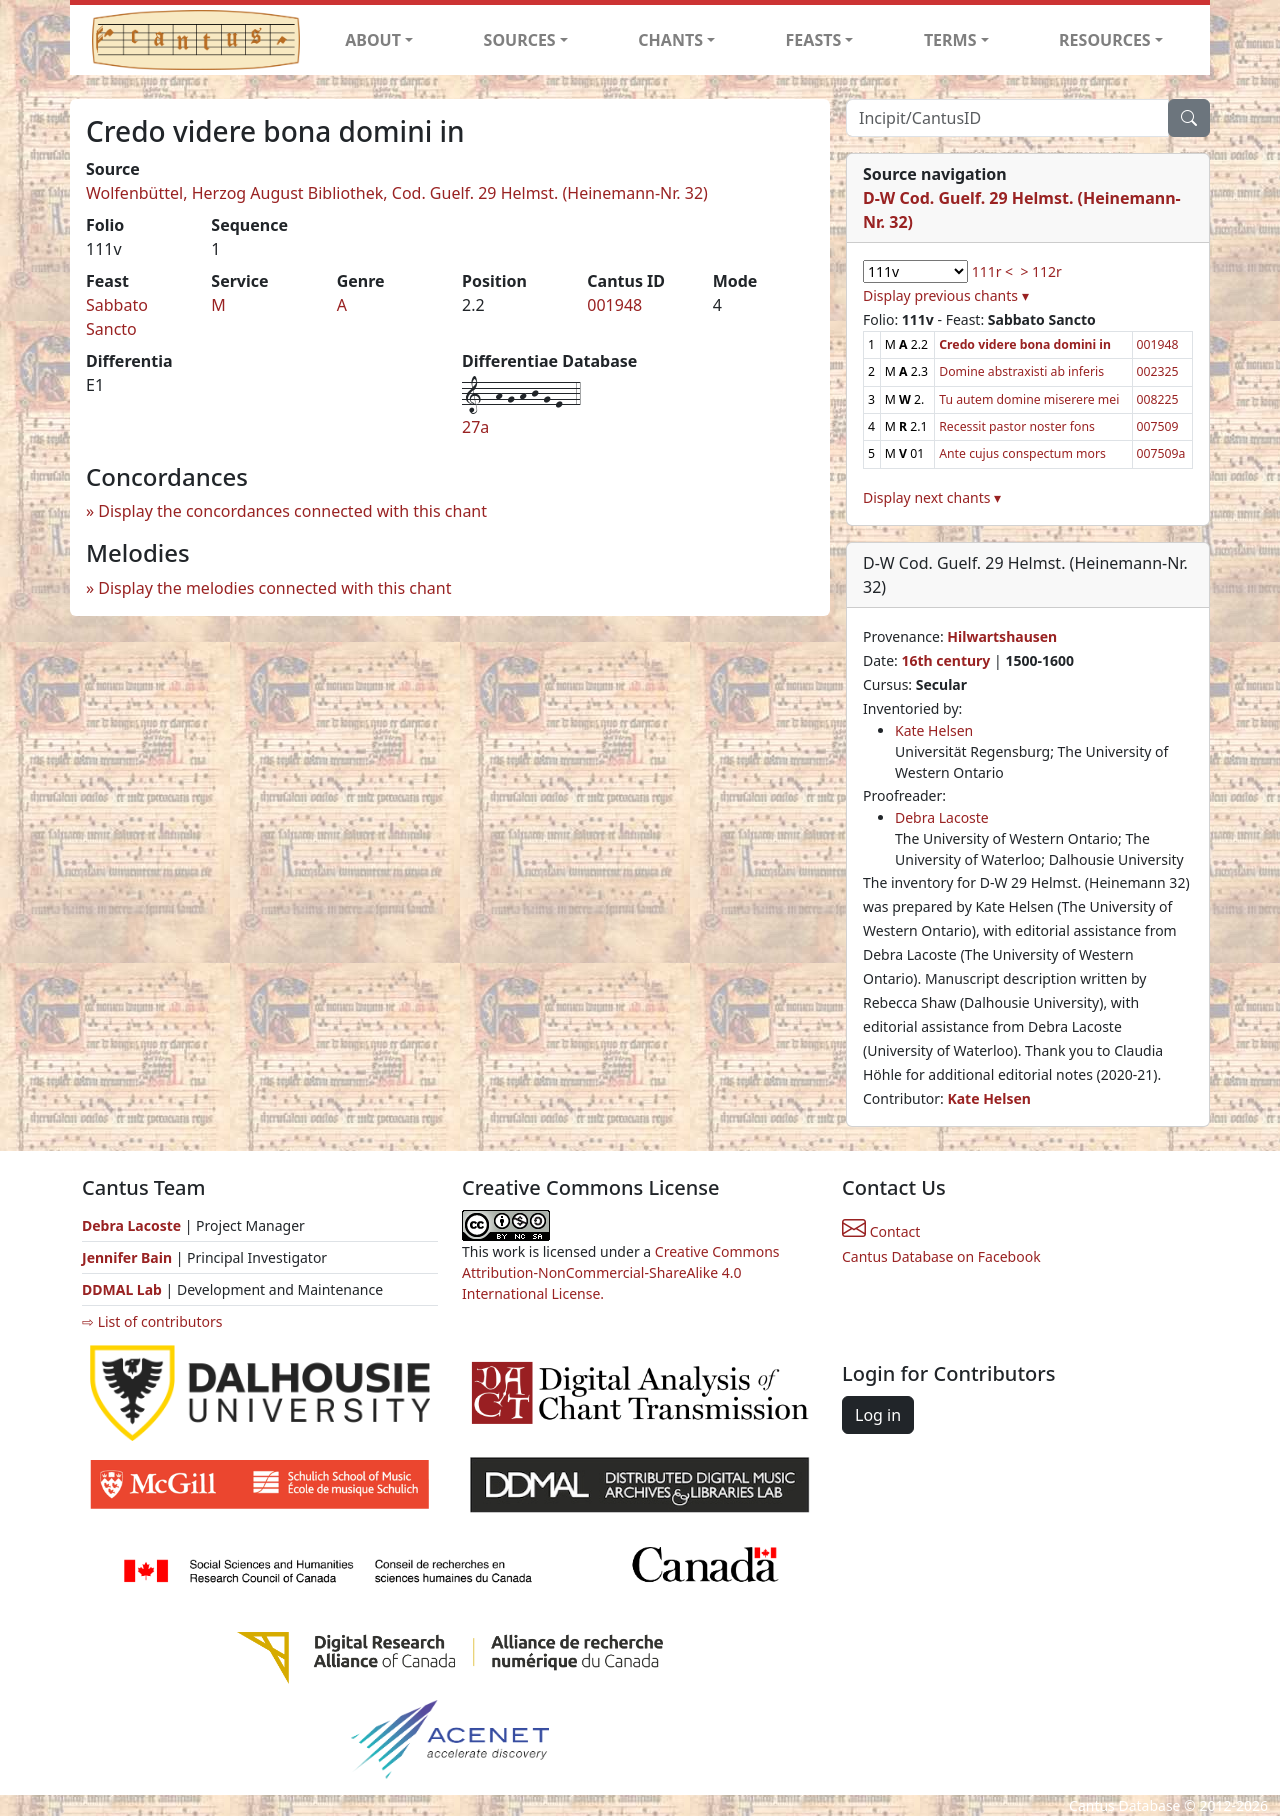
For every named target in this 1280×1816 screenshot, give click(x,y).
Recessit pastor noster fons (1017, 426)
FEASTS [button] (814, 40)
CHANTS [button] (670, 40)
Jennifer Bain (129, 1257)
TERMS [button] (950, 40)
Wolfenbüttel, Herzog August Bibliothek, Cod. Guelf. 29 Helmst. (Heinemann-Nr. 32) (397, 193)
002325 (1158, 371)
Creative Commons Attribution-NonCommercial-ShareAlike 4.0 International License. (621, 1272)
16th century (945, 660)
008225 (1158, 399)
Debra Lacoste (942, 817)
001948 (614, 305)
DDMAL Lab (122, 1289)
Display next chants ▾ (932, 497)
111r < (992, 271)
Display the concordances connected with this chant (292, 511)
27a (475, 427)
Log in (878, 1415)
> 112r (1040, 271)
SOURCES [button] (520, 40)
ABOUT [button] (373, 40)
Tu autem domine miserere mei (1029, 399)
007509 (1158, 426)
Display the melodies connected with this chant (274, 588)
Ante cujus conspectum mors (1022, 453)
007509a (1161, 453)
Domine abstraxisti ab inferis (1021, 371)
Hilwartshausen (1002, 636)
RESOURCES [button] (1105, 40)
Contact (881, 1231)
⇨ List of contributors (152, 1321)
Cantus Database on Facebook (941, 1256)
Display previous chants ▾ (946, 295)
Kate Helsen (934, 730)
